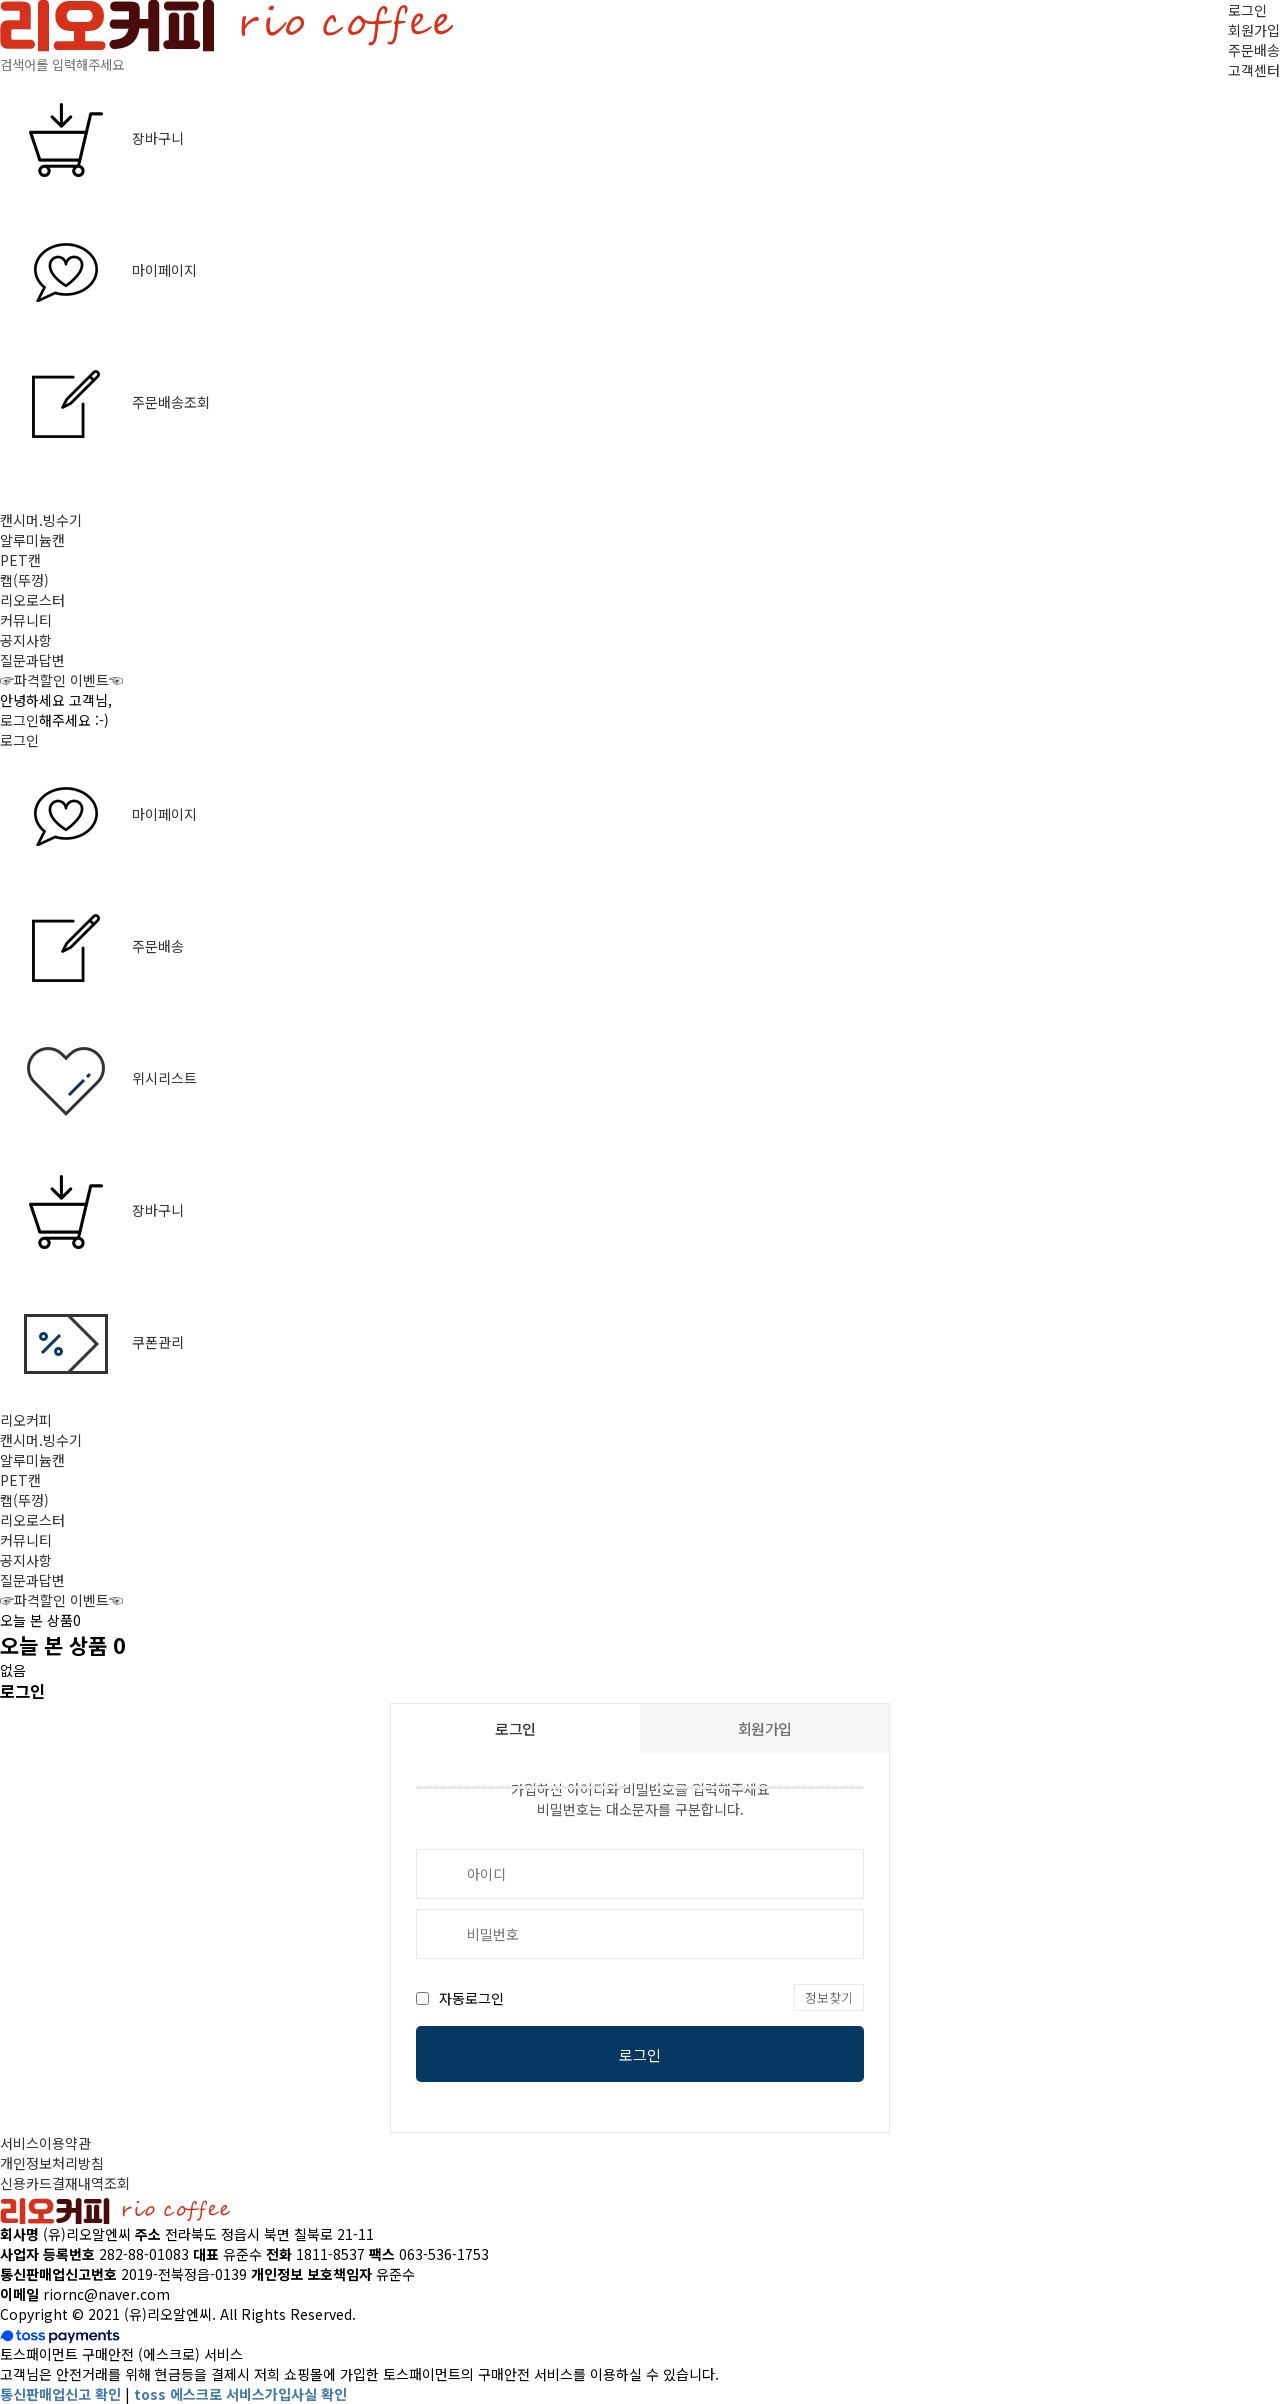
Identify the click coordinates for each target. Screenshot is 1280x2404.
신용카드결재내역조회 (65, 2183)
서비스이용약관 (45, 2143)
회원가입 (1254, 30)
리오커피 (26, 1420)
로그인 (1247, 10)
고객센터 (1254, 70)
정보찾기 (829, 1997)
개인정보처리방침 (52, 2163)
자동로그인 (471, 1998)
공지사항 (26, 640)
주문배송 (1254, 50)
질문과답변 (32, 660)
